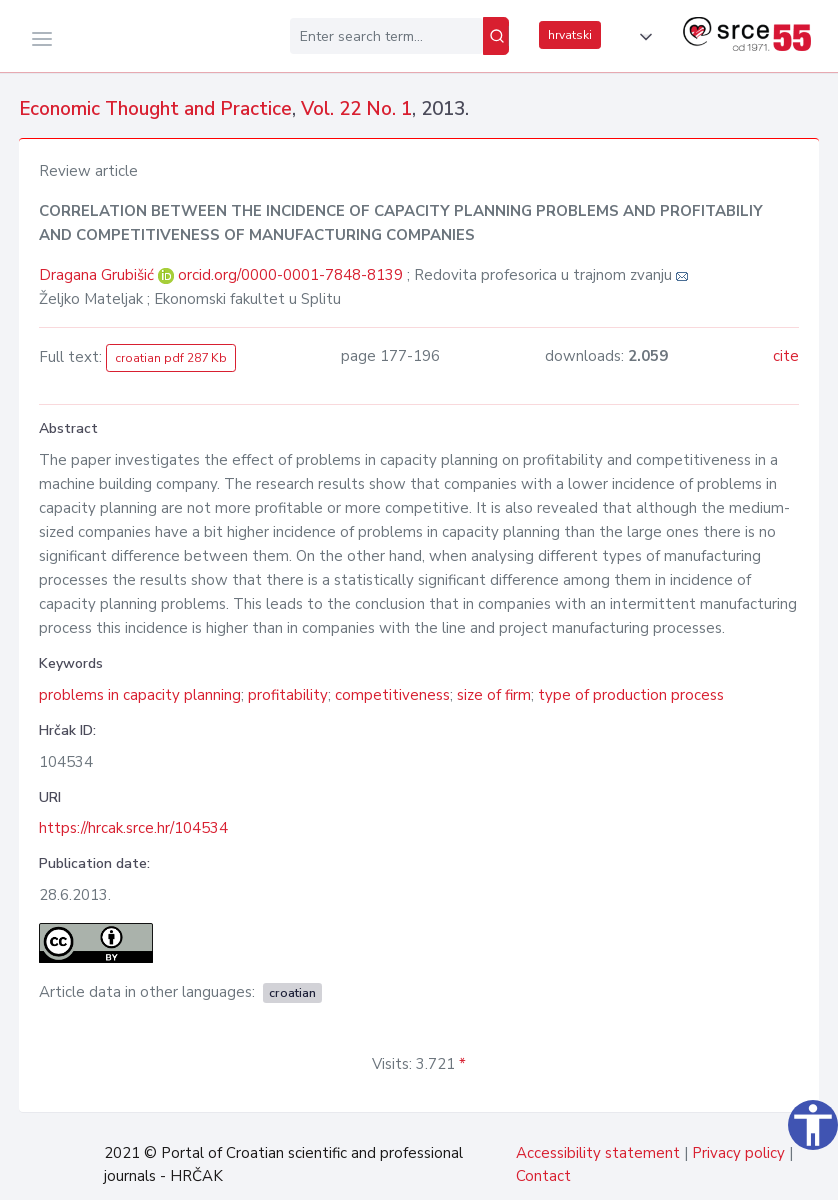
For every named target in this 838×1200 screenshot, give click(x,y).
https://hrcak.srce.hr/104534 (133, 828)
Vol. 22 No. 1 (356, 109)
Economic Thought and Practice (155, 109)
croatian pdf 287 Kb (171, 358)
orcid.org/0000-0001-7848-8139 (290, 275)
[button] (642, 37)
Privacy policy (738, 1153)
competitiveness (392, 695)
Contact (543, 1176)
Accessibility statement (598, 1153)
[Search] (496, 36)
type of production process (631, 695)
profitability (288, 695)
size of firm (494, 695)
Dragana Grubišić (98, 275)
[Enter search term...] (386, 36)
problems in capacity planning (140, 695)
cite (786, 356)
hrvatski (570, 35)
